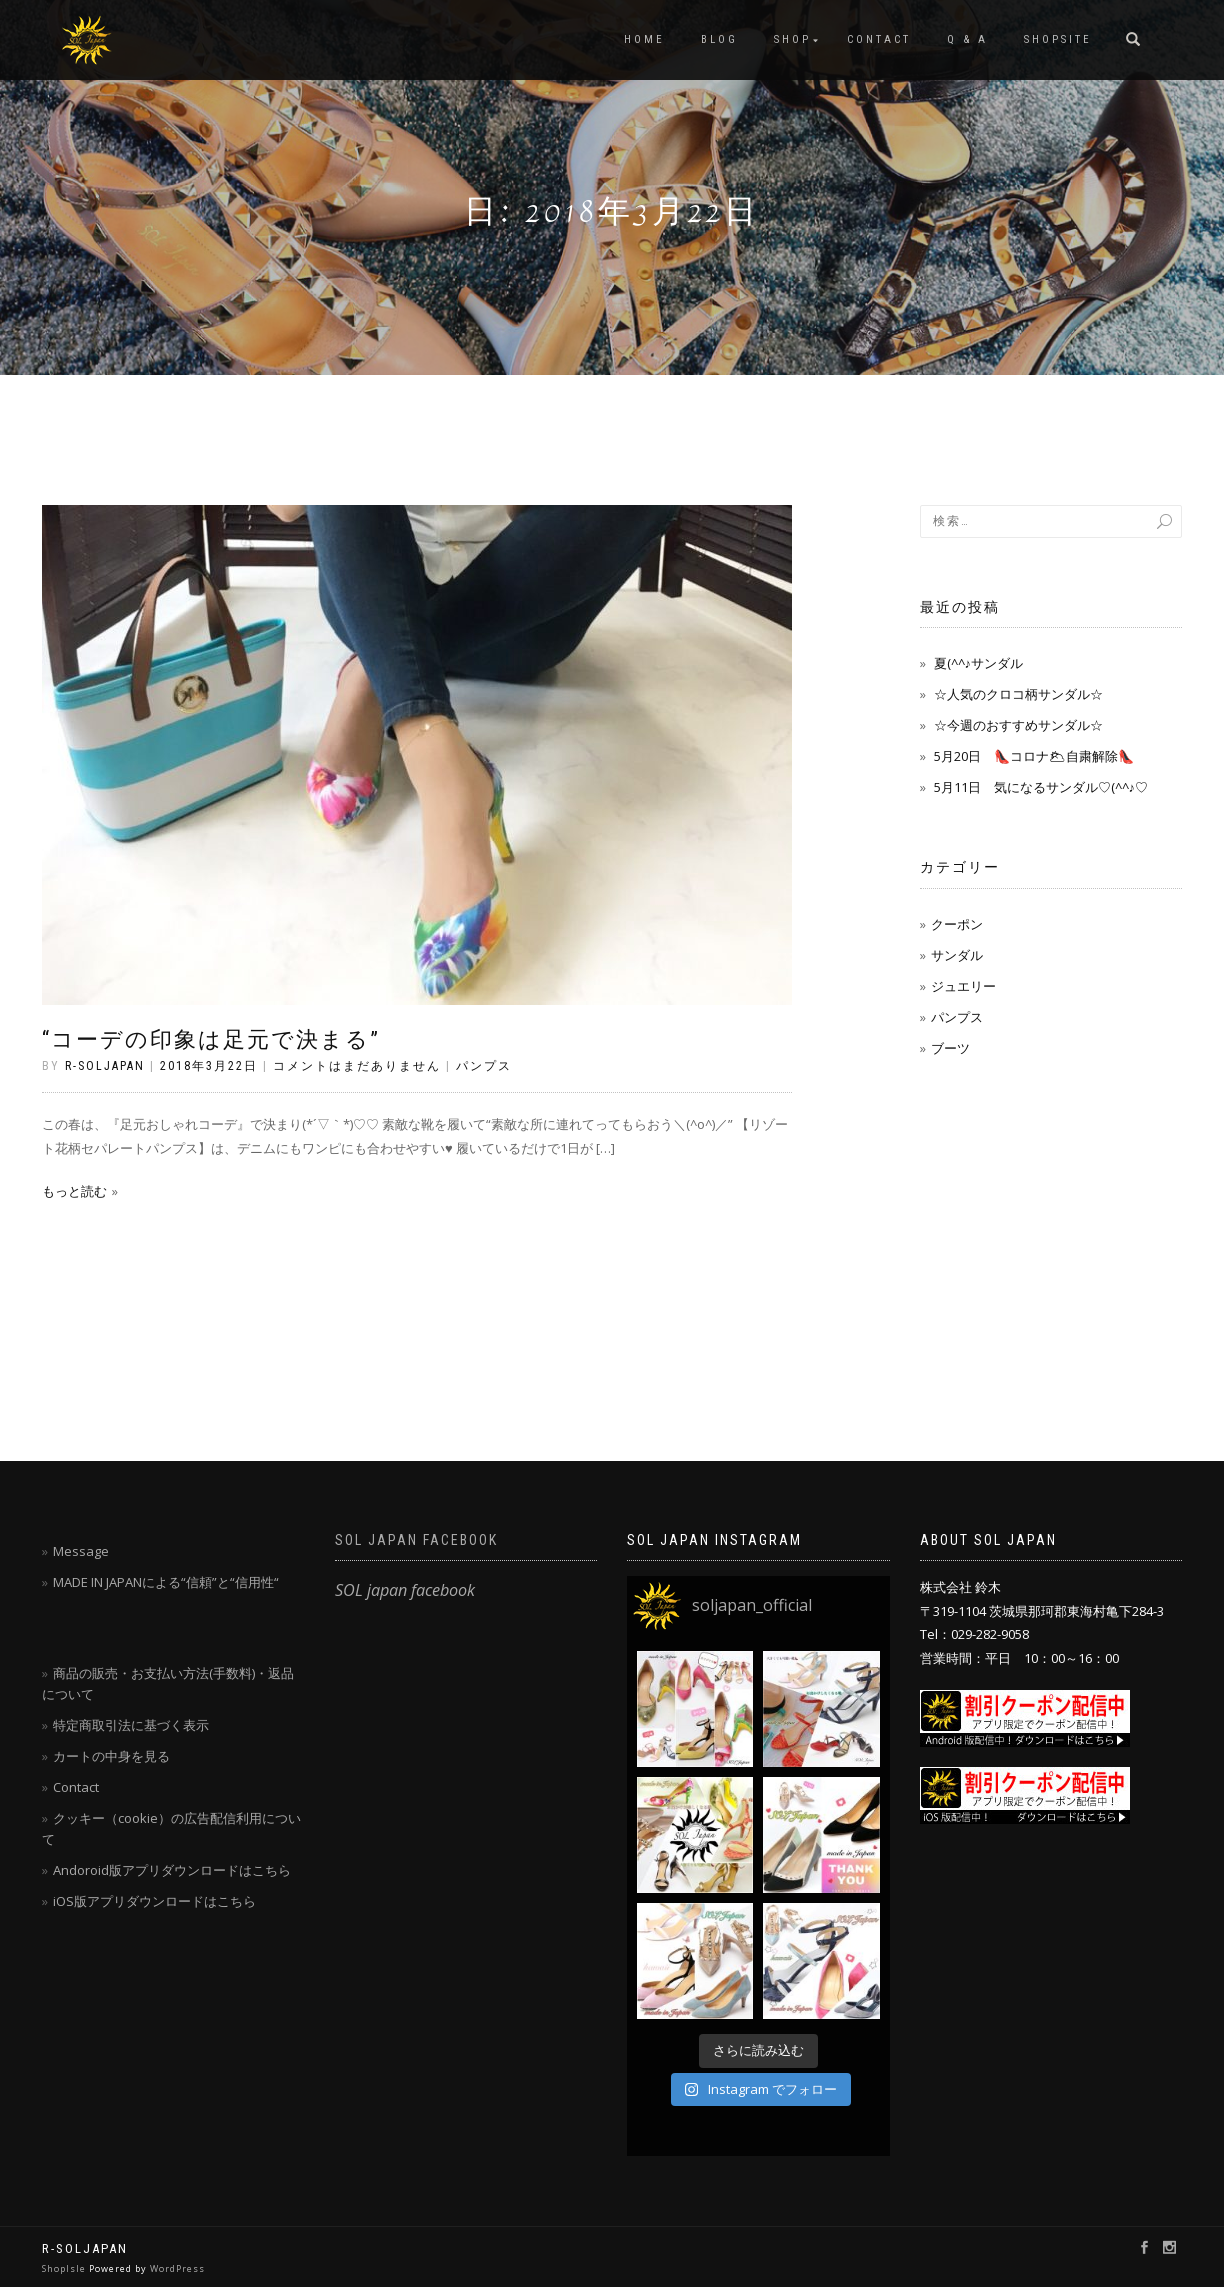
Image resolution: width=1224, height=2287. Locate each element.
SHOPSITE (1058, 39)
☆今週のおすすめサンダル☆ (1018, 725)
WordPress (177, 2268)
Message (81, 1551)
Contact (76, 1787)
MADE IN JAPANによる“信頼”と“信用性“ (166, 1582)
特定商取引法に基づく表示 (131, 1725)
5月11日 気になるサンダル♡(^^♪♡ (1041, 787)
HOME (644, 39)
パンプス (484, 1066)
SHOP (792, 39)
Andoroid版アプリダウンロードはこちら (172, 1870)
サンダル (957, 955)
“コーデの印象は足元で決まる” (211, 1039)
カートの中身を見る (111, 1756)
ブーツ (950, 1048)
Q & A (967, 39)
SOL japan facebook (416, 1540)
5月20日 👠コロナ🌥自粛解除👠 (1034, 756)
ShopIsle (65, 2268)
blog (719, 39)
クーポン (957, 924)
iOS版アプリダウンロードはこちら (154, 1901)
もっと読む (74, 1191)
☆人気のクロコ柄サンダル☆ (1018, 694)
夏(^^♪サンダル (979, 663)
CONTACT (879, 39)
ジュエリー (963, 986)
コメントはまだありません (357, 1066)
